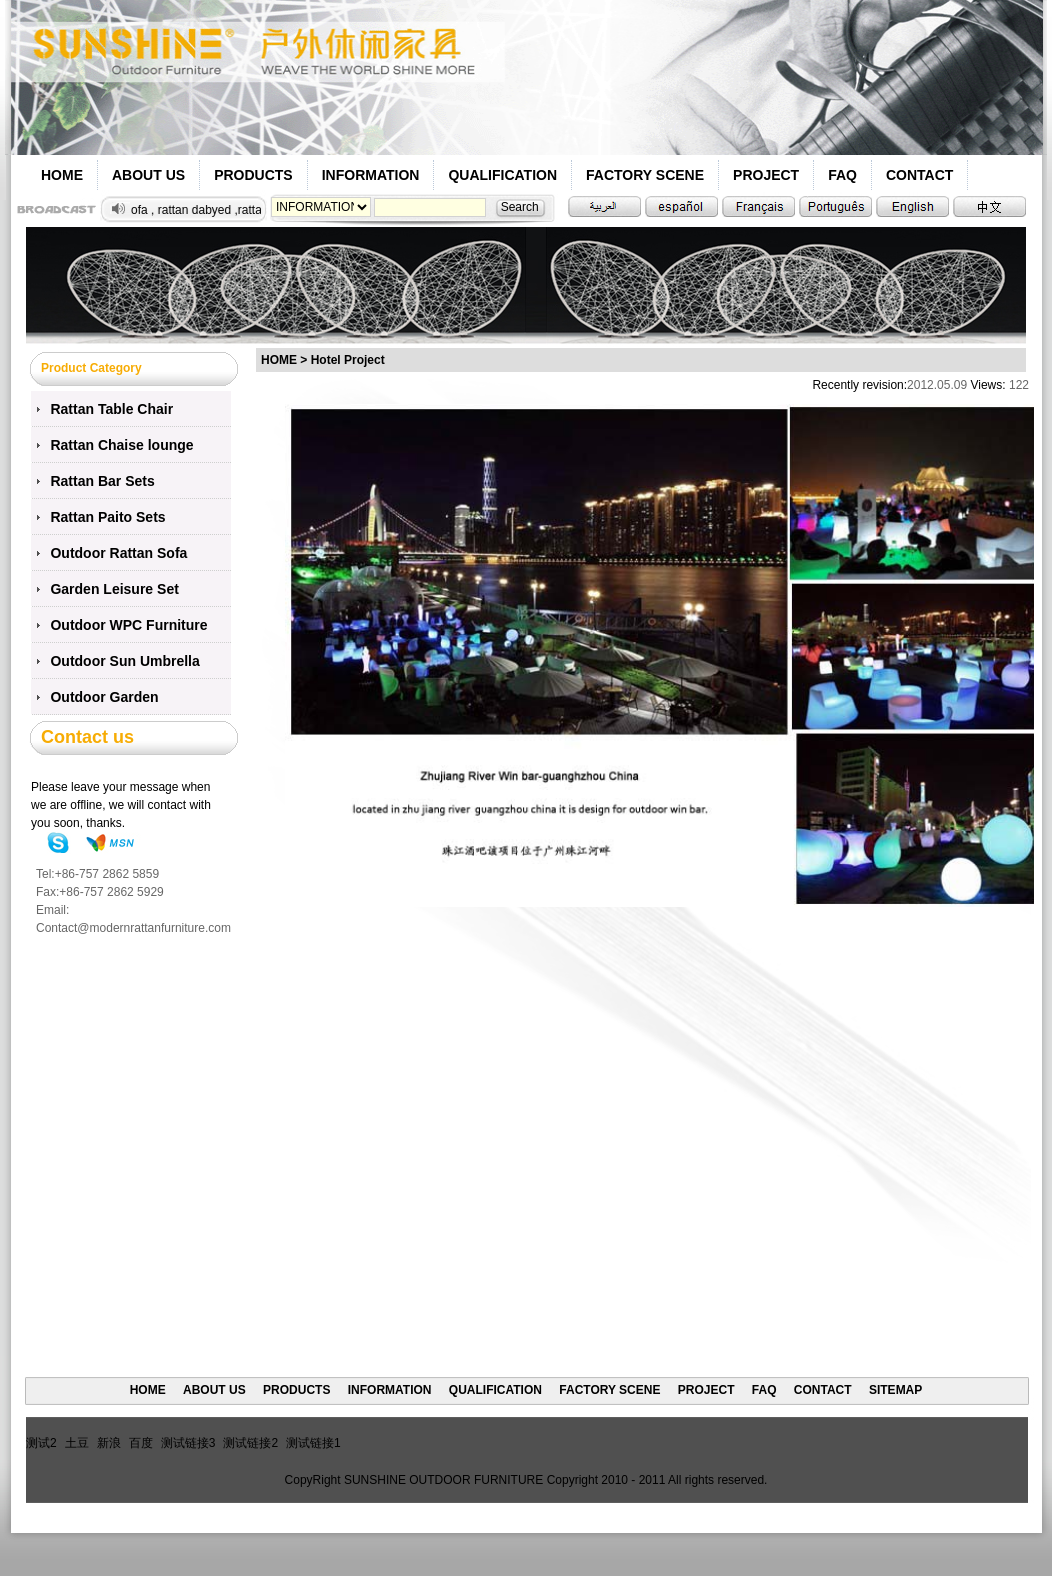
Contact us (87, 737)
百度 (141, 1443)
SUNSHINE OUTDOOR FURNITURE (443, 1480)
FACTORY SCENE (645, 175)
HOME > (284, 360)
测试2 (41, 1443)
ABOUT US (148, 175)
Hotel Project (348, 360)
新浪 (109, 1443)
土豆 (77, 1443)
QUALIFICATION (502, 175)
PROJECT (766, 175)
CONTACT (919, 175)
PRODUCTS (253, 175)
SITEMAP (895, 1390)
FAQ (842, 175)
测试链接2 (250, 1443)
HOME (62, 175)
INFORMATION (371, 175)
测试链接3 (188, 1443)
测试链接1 (313, 1443)
